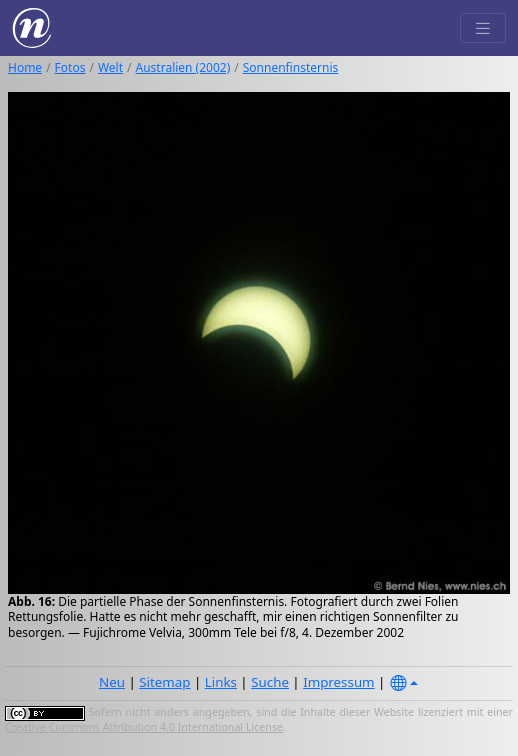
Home (25, 67)
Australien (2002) (183, 67)
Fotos (70, 67)
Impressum (338, 682)
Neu (112, 682)
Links (221, 682)
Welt (110, 67)
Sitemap (164, 682)
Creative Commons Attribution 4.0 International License (144, 727)
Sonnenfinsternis (291, 67)
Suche (270, 682)
